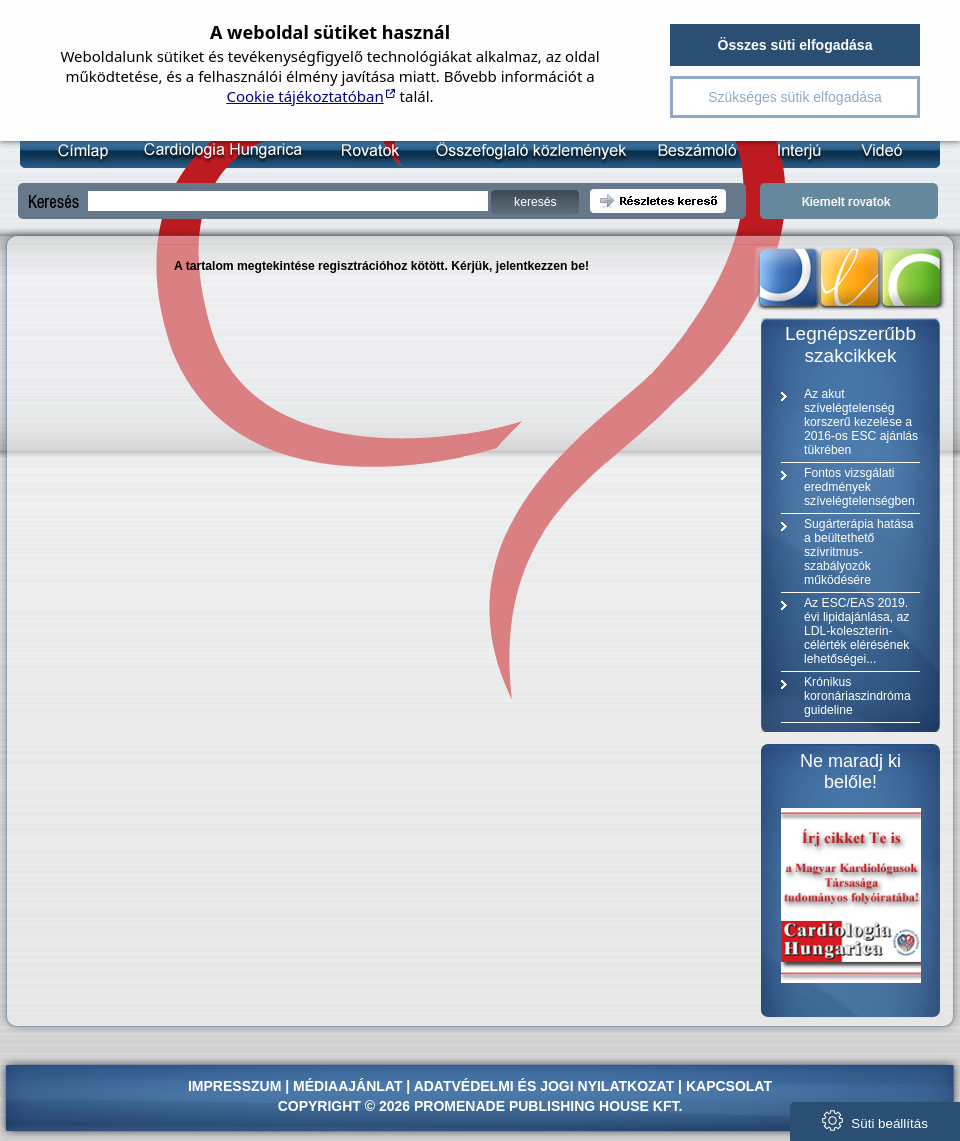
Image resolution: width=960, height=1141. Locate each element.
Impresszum (234, 1086)
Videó (868, 150)
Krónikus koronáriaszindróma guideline (857, 696)
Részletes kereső (658, 201)
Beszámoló (688, 150)
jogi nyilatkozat (607, 1086)
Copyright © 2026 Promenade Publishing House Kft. (480, 1106)
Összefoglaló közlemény (524, 150)
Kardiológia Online (220, 150)
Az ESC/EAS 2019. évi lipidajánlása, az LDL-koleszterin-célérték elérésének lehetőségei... (856, 631)
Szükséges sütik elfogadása (795, 97)
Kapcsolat (729, 1086)
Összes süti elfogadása (795, 45)
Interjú (788, 150)
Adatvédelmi (464, 1086)
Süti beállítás (875, 1120)
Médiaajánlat (347, 1086)
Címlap (82, 150)
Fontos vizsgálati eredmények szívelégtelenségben (859, 487)
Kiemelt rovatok (849, 201)
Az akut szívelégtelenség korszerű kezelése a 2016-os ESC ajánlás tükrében (861, 422)
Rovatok (365, 150)
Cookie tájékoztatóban (304, 96)
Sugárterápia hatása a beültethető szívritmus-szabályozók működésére (858, 552)
